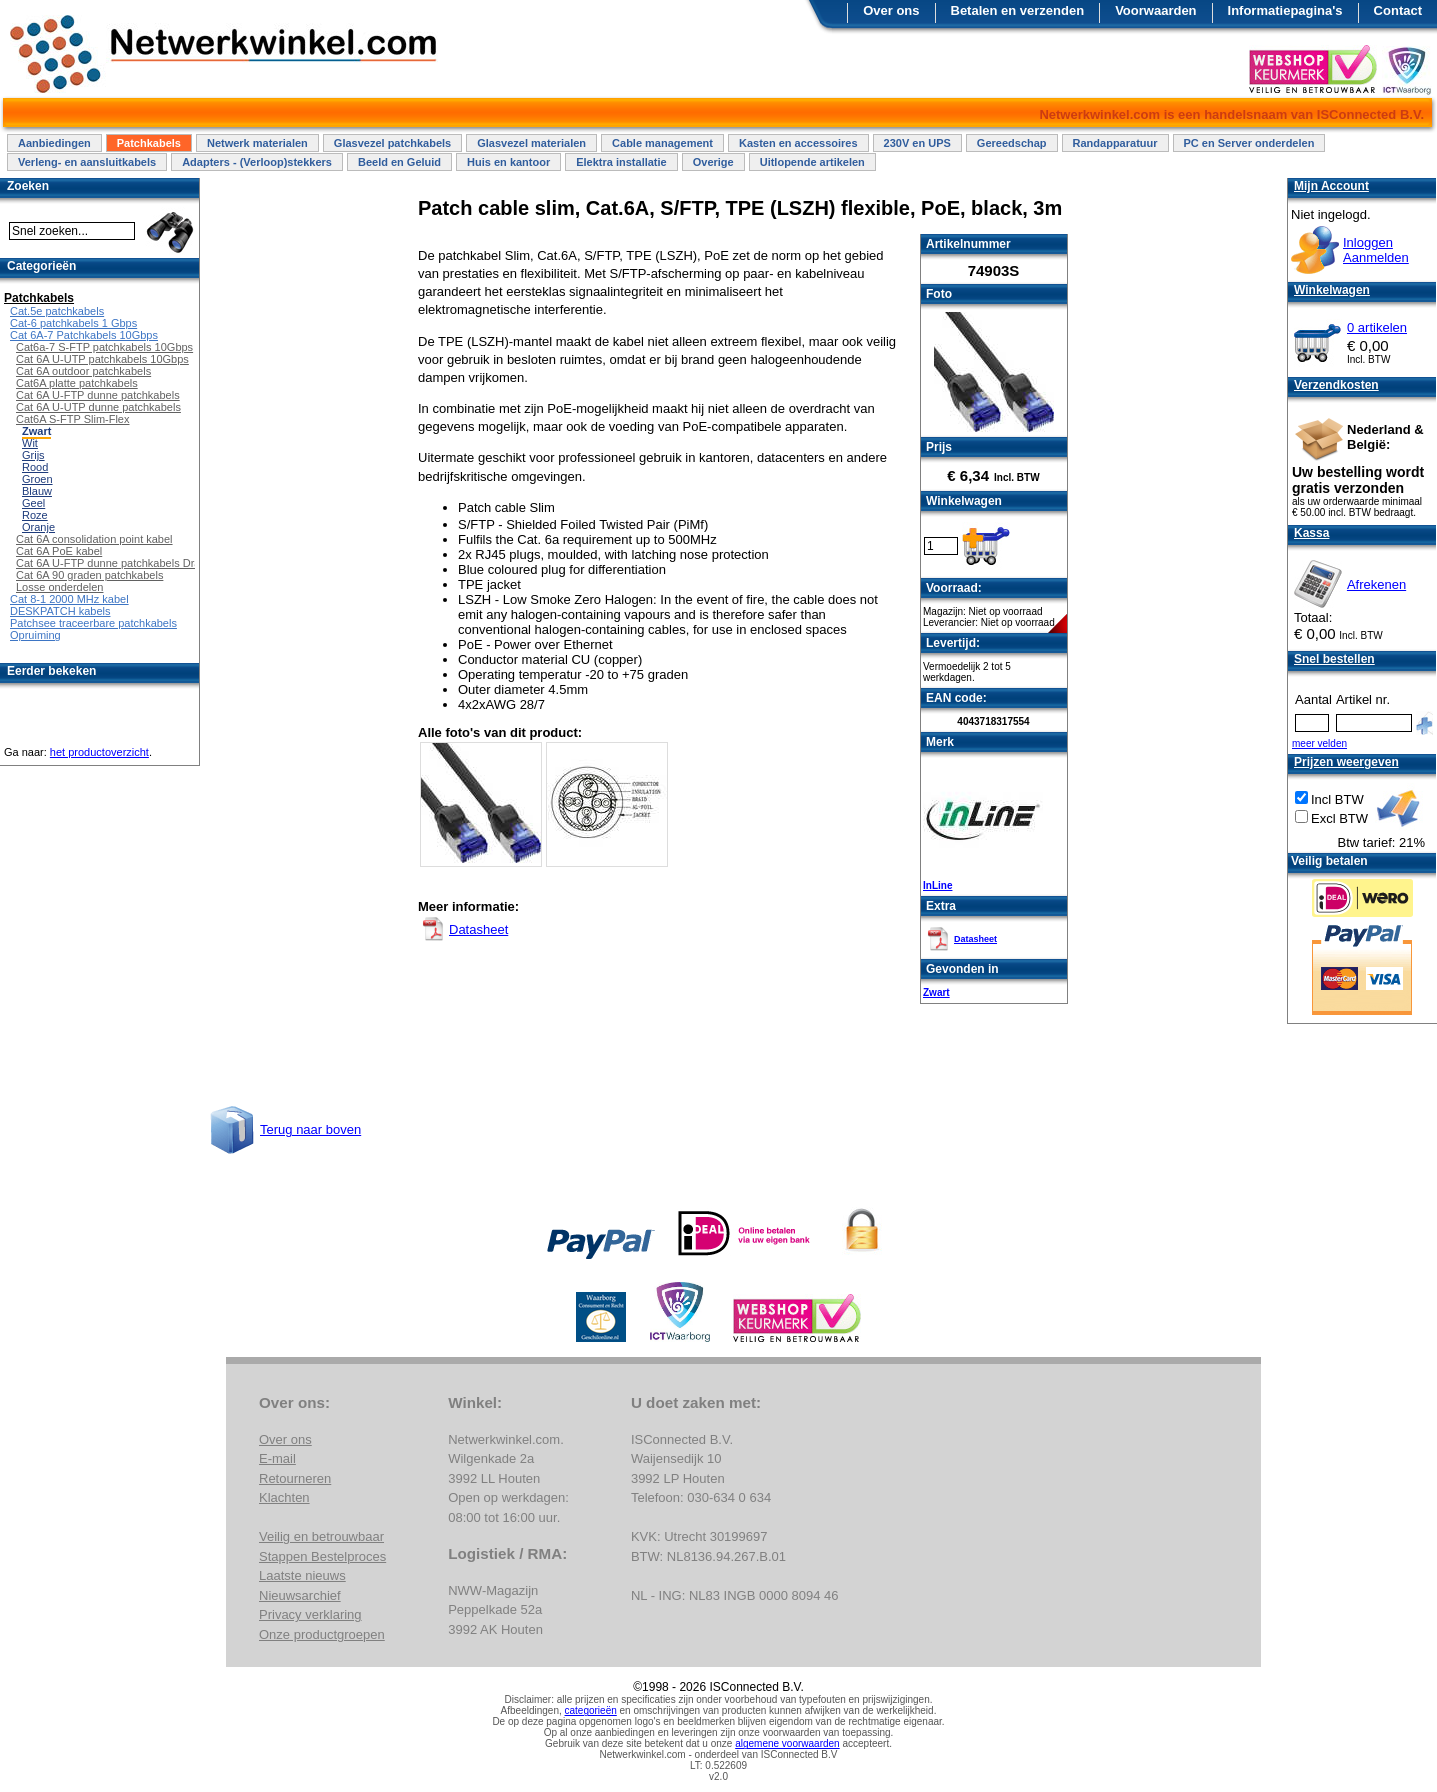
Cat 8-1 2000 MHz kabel (69, 599)
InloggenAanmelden (1376, 250)
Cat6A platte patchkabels (77, 383)
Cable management (662, 143)
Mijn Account (1331, 186)
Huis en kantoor (508, 162)
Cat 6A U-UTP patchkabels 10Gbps (102, 359)
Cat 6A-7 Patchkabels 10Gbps (84, 335)
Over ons (891, 10)
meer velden (1319, 743)
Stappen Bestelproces (322, 1556)
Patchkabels (149, 143)
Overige (713, 162)
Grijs (33, 455)
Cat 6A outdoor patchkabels (83, 371)
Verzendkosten (1336, 385)
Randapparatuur (1115, 143)
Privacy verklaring (310, 1614)
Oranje (38, 527)
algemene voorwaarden (787, 1743)
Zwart (936, 992)
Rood (35, 467)
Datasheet (975, 939)
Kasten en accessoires (798, 143)
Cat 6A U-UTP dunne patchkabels (98, 407)
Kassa (1311, 533)
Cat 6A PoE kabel (59, 551)
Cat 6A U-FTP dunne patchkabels (98, 395)
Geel (33, 503)
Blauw (37, 491)
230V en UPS (917, 143)
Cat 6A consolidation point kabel (94, 539)
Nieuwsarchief (300, 1595)
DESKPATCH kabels (60, 611)
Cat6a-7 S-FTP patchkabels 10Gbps (104, 347)
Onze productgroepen (322, 1634)
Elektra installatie (621, 162)
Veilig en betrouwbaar (321, 1536)
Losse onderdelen (59, 587)
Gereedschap (1012, 143)
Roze (35, 515)
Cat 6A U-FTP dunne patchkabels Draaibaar (123, 563)
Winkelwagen (1332, 290)
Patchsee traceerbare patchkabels (93, 623)
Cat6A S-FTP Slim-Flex (73, 419)
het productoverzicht (99, 752)
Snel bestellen (1334, 659)
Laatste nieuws (302, 1575)
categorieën (591, 1710)
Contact (1398, 10)
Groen (37, 479)
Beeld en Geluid (399, 162)
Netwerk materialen (257, 143)
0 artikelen (1377, 327)
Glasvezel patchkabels (392, 143)
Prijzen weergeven (1346, 762)
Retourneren (295, 1478)
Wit (30, 443)
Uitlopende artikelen (812, 162)
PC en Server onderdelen (1249, 143)
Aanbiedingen (54, 143)
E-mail (277, 1458)
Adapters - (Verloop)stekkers (257, 162)
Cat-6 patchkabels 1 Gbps (73, 323)
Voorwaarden (1155, 10)
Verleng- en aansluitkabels (87, 162)
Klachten (284, 1497)
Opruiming (35, 635)
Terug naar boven (310, 1129)
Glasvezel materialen (531, 143)
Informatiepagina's (1285, 10)
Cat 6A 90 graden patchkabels (89, 575)
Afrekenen (1376, 584)
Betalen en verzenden (1018, 10)
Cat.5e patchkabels (57, 311)
